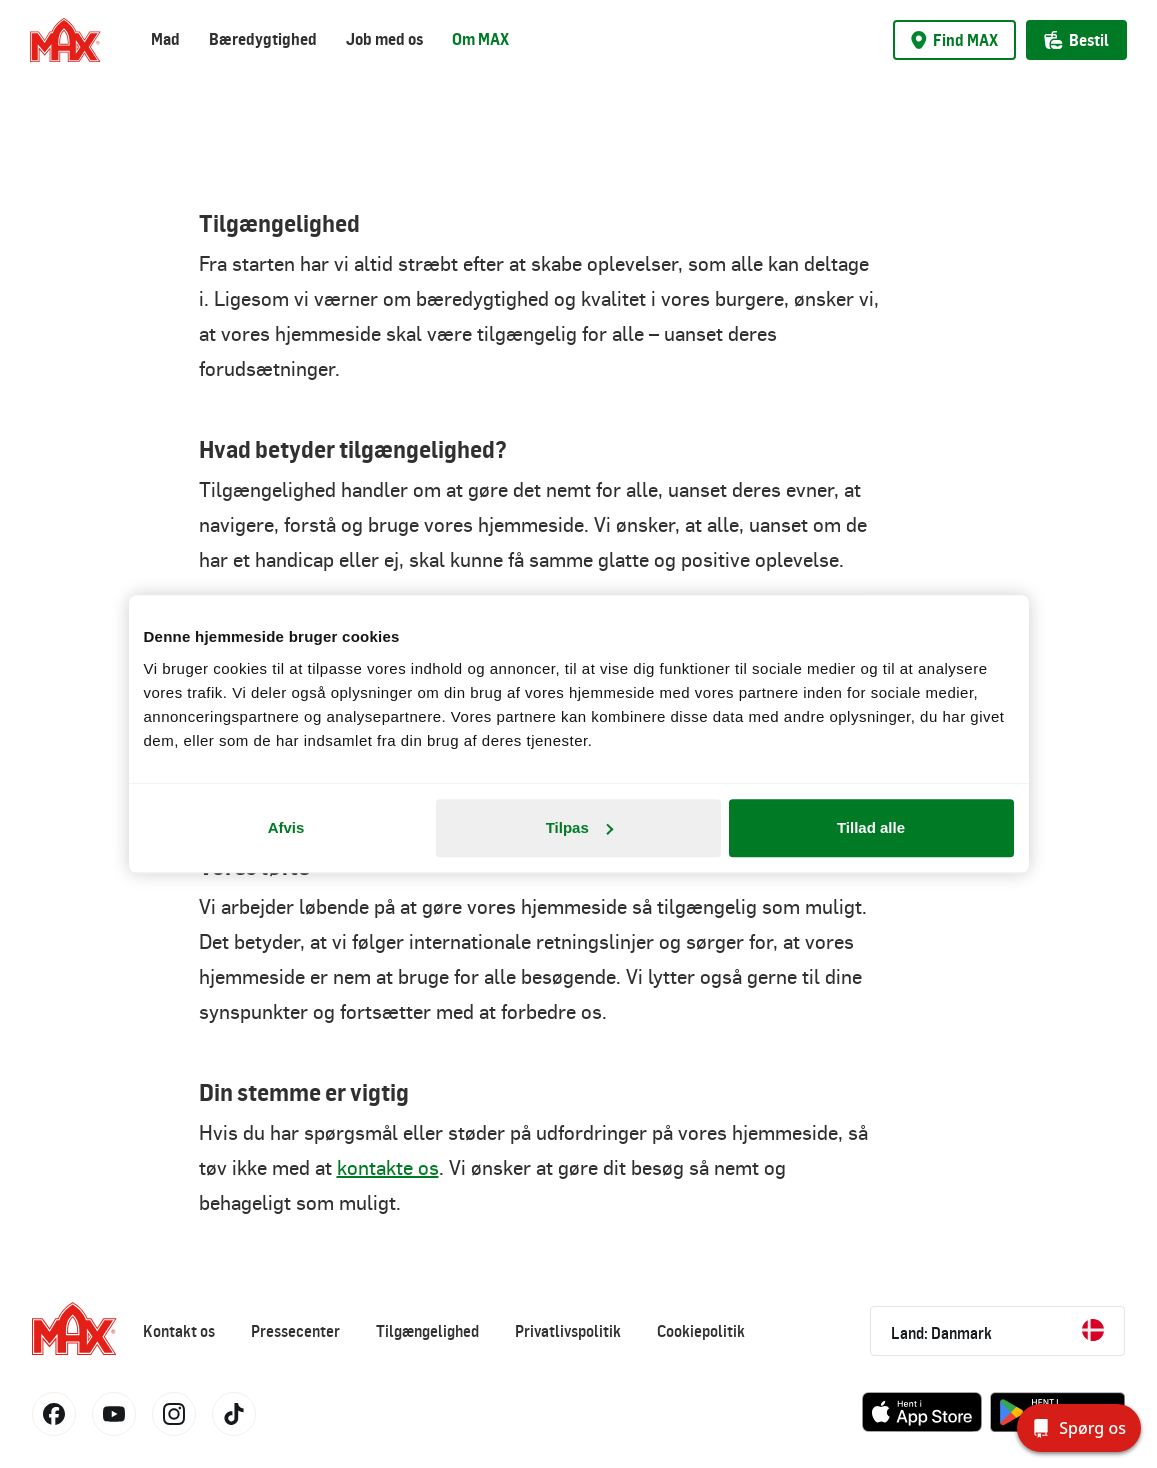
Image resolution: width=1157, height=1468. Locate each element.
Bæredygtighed (263, 39)
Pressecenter (295, 1331)
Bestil (1076, 40)
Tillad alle (871, 827)
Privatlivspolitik (568, 1331)
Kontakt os (179, 1331)
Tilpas (579, 827)
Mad (165, 39)
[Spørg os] (1079, 1428)
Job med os (384, 39)
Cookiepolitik (701, 1331)
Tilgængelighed (427, 1331)
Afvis (286, 827)
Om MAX (480, 39)
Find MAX (954, 40)
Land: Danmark (997, 1331)
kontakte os (388, 1167)
